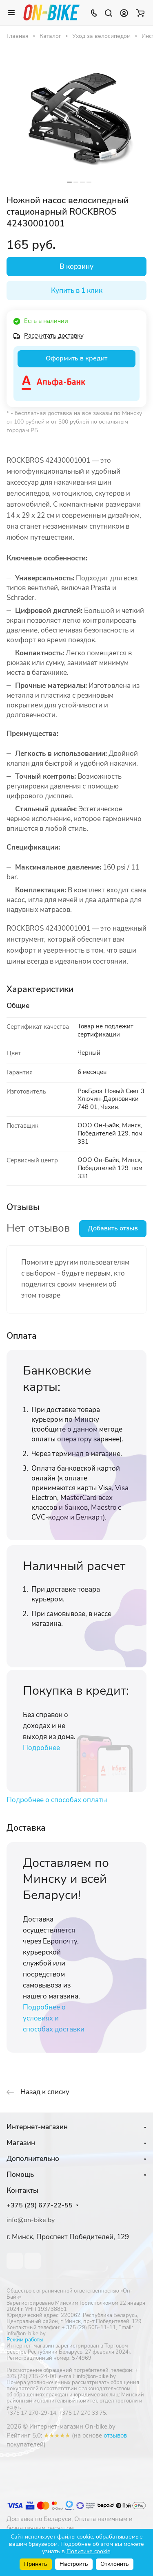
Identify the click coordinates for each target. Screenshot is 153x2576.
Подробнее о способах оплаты (57, 1800)
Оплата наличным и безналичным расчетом (70, 2523)
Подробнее (41, 1747)
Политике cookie (88, 2551)
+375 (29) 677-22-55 (40, 2205)
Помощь (20, 2174)
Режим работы (25, 2339)
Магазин (21, 2143)
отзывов (115, 2435)
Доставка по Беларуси (39, 2519)
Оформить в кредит (76, 358)
